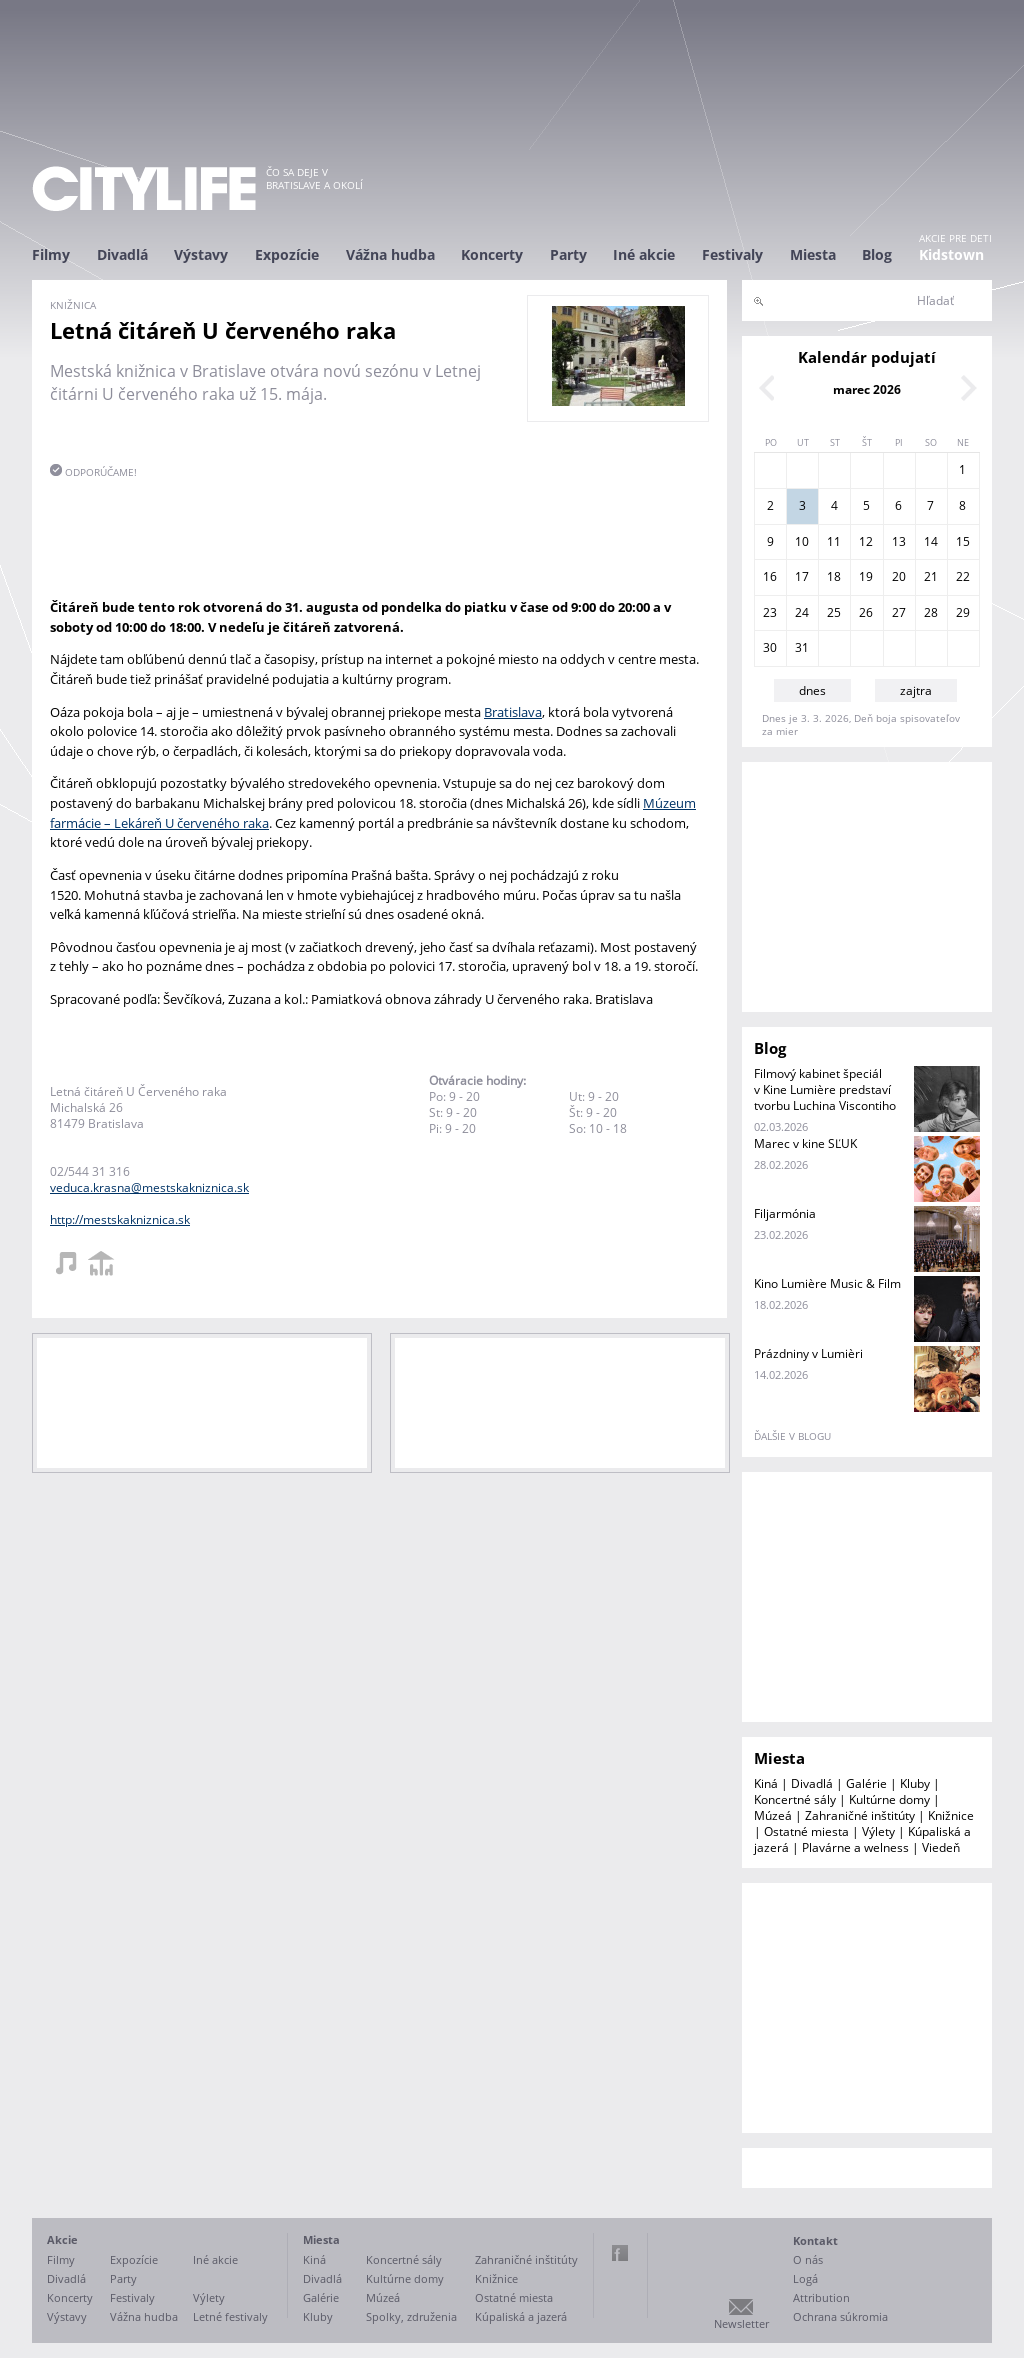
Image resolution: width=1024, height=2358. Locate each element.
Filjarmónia (785, 1213)
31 (802, 647)
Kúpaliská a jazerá (521, 2316)
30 (770, 647)
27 (899, 612)
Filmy (51, 254)
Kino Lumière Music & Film (827, 1283)
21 (931, 576)
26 (866, 612)
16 (770, 576)
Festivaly (732, 254)
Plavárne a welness (855, 1847)
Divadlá (122, 254)
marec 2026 (867, 389)
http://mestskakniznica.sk (120, 1219)
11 (834, 541)
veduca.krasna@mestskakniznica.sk (149, 1187)
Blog (877, 254)
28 (931, 612)
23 (770, 612)
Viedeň (941, 1847)
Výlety (878, 1831)
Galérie (866, 1783)
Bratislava (513, 712)
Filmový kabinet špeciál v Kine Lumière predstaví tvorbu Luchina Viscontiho (825, 1089)
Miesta (813, 254)
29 (963, 612)
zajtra (916, 690)
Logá (805, 2278)
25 (834, 612)
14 (931, 541)
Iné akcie (644, 254)
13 (899, 541)
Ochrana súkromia (840, 2316)
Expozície (287, 254)
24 (802, 612)
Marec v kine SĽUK (805, 1143)
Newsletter (741, 2323)
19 (866, 576)
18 (834, 576)
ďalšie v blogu (792, 1436)
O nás (808, 2259)
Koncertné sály (795, 1799)
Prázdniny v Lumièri (808, 1353)
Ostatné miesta (806, 1831)
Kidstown (951, 254)
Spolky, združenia (411, 2316)
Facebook (620, 2253)
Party (568, 254)
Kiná (766, 1783)
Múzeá (773, 1815)
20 (899, 576)
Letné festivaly (230, 2316)
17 (802, 576)
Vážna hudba (390, 254)
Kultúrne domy (889, 1799)
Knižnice (951, 1815)
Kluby (915, 1783)
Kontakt (815, 2240)
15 (963, 541)
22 (963, 576)
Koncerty (492, 254)
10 (802, 541)
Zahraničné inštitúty (860, 1815)
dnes (812, 690)
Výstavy (201, 254)
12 (866, 541)
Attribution (821, 2297)
